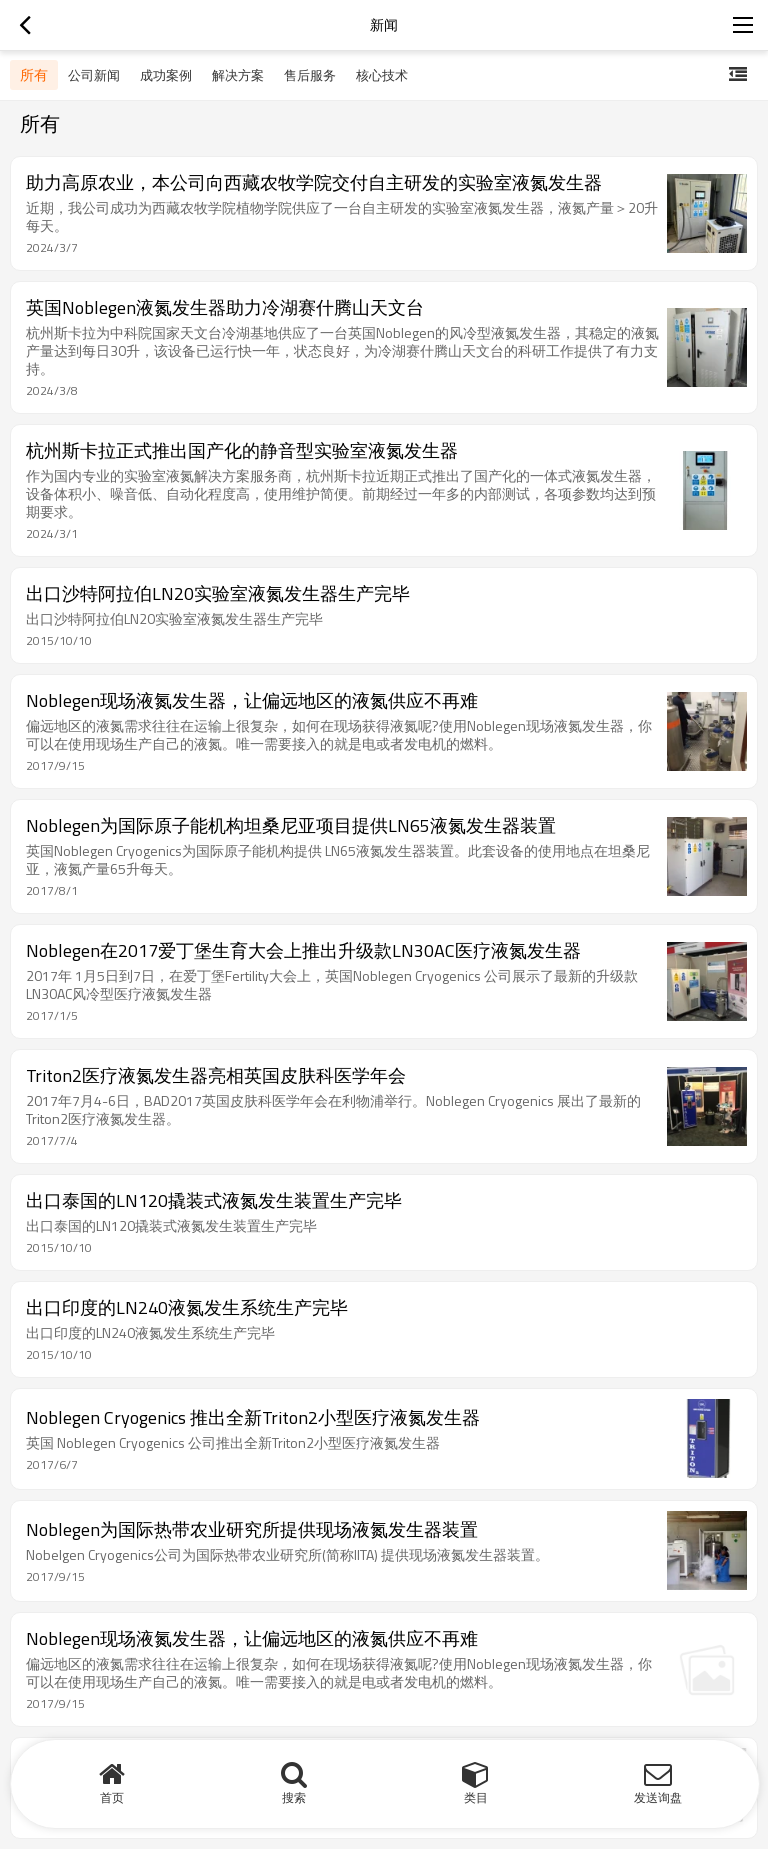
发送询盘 (658, 1797)
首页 (112, 1797)
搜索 (294, 1797)
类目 (476, 1797)
